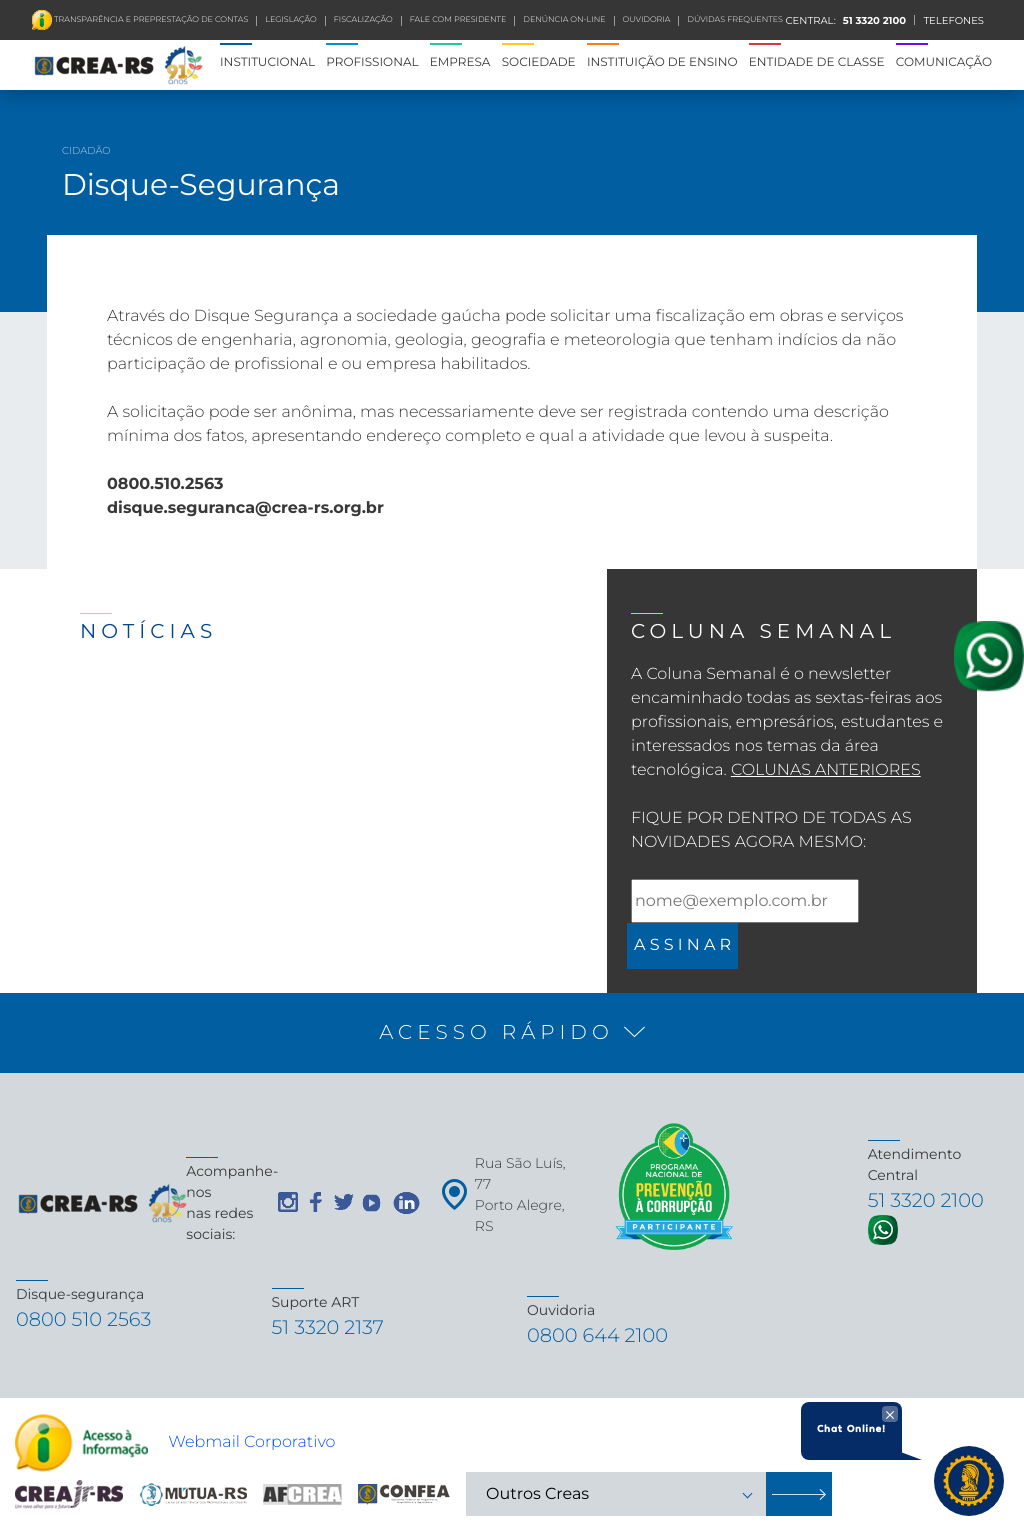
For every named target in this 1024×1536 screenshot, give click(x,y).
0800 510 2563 (92, 1321)
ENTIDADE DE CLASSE (817, 62)
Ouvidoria (647, 20)
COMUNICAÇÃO (944, 62)
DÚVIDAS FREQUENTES (735, 20)
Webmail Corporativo (251, 1446)
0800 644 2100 (607, 1337)
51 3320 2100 (873, 20)
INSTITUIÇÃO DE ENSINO (662, 62)
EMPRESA (460, 62)
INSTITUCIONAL (267, 62)
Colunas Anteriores (826, 770)
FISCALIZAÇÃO (363, 20)
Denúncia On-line (564, 20)
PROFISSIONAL (372, 62)
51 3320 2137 (335, 1329)
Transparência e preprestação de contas (150, 20)
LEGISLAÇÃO (290, 20)
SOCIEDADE (539, 62)
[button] (512, 1033)
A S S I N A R (682, 945)
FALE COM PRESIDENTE (458, 20)
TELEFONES (953, 20)
